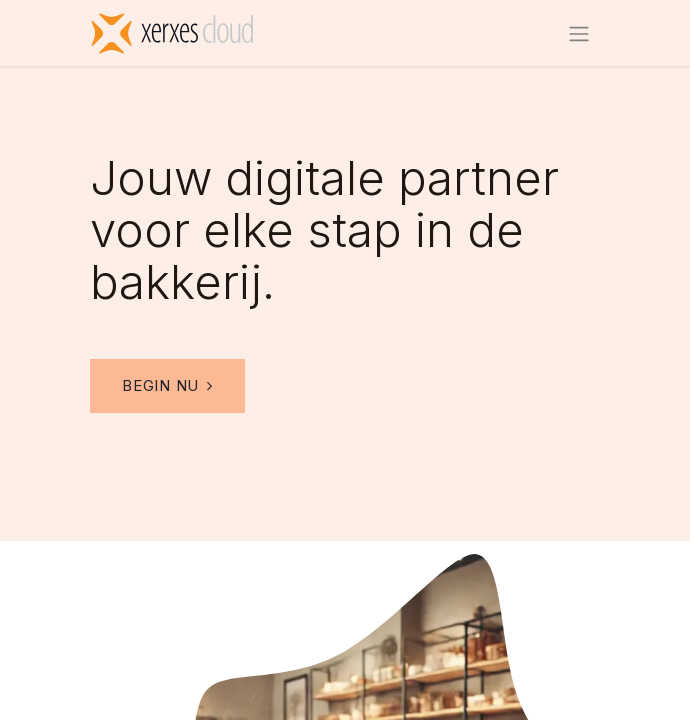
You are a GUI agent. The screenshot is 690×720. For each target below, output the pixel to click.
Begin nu (167, 385)
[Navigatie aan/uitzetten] (579, 33)
